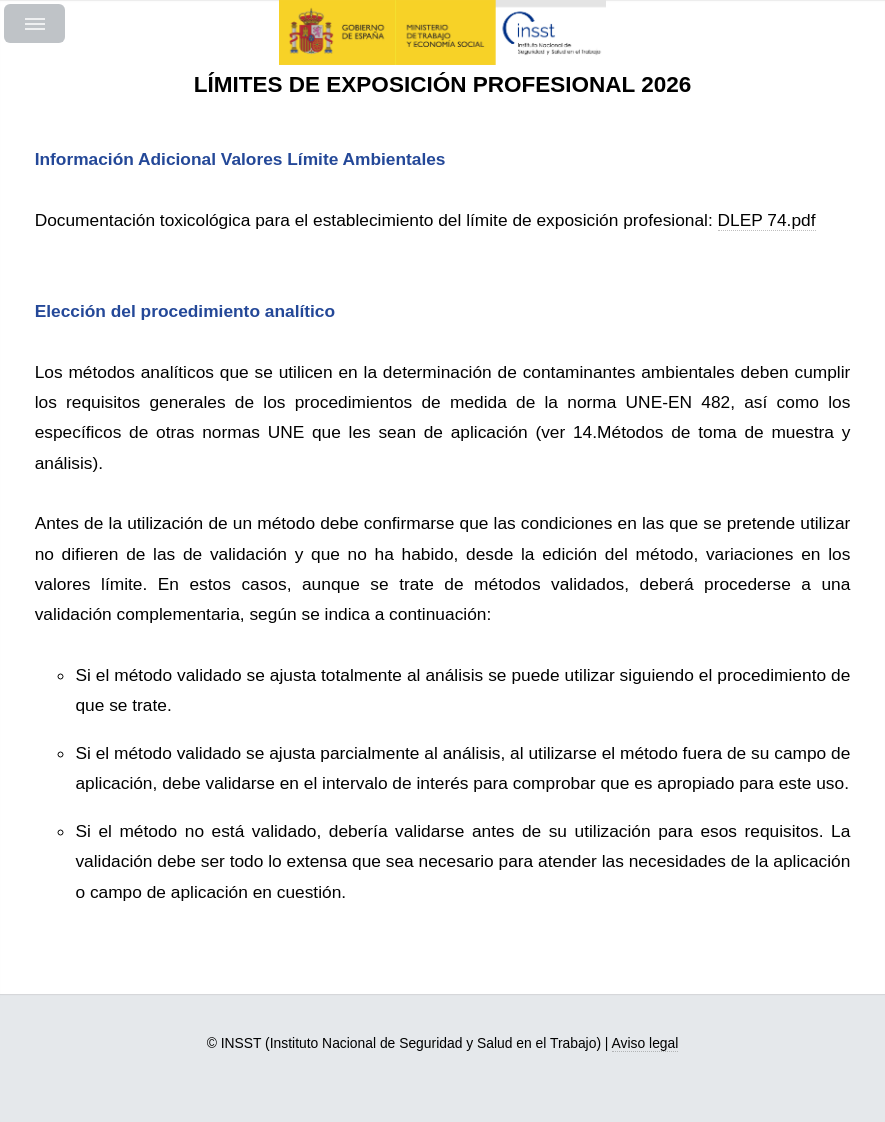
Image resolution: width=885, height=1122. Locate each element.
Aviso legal (645, 1043)
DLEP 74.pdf (767, 220)
